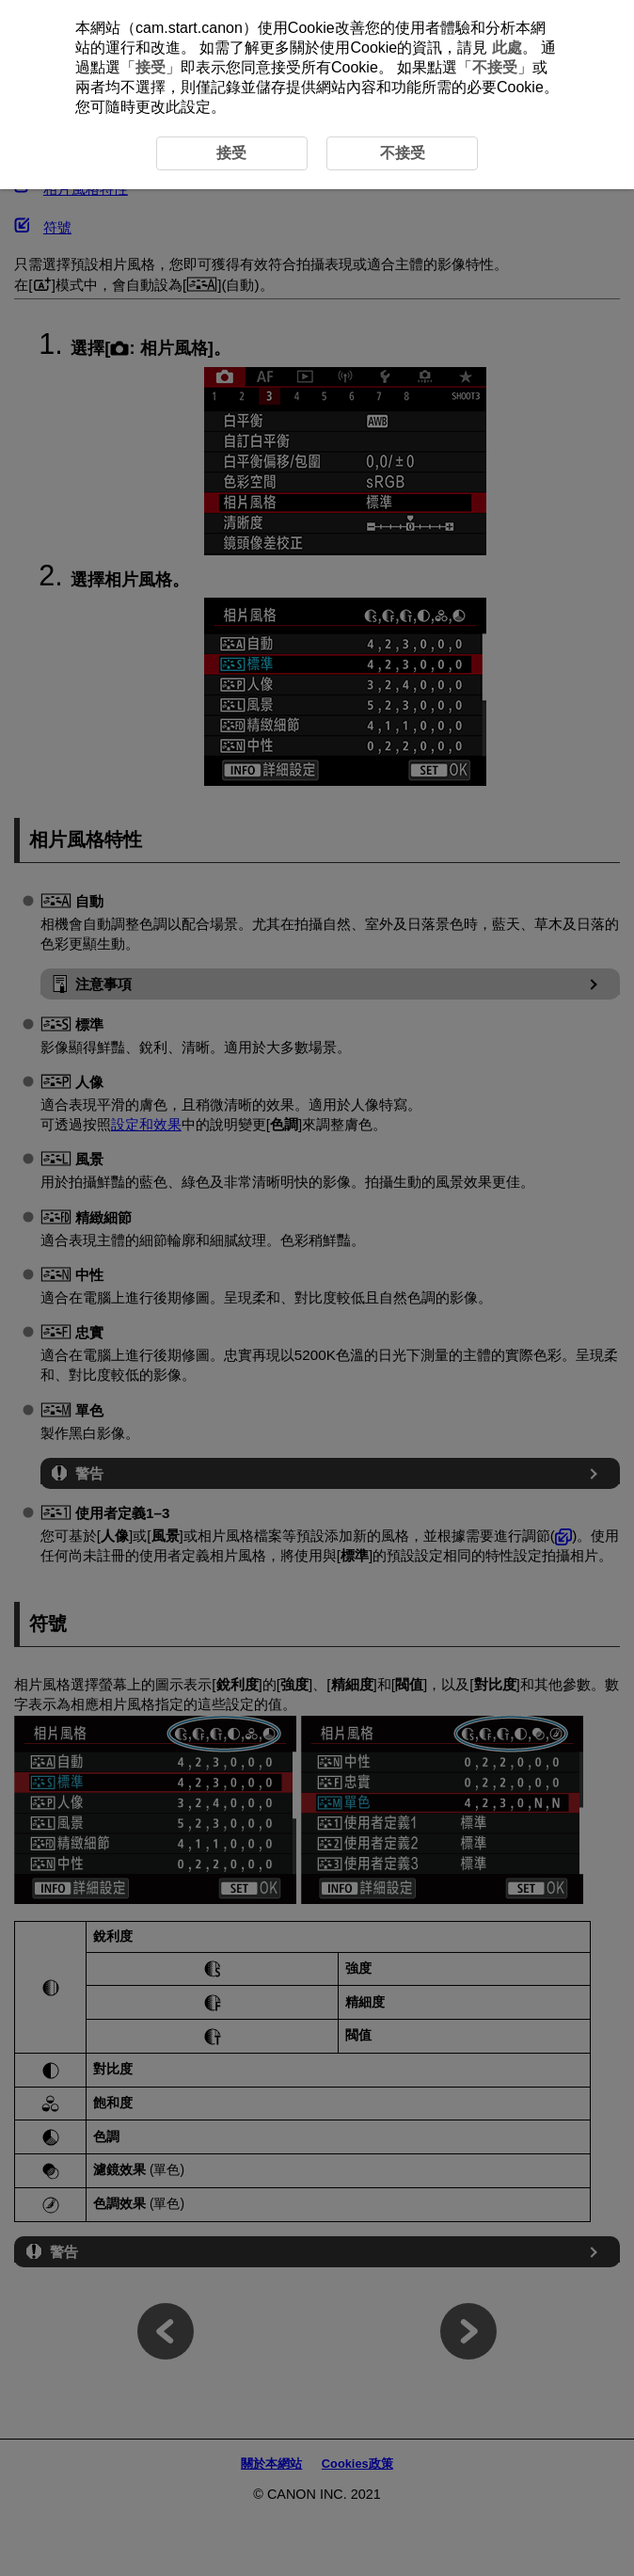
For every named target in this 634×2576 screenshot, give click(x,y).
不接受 (494, 67)
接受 (150, 67)
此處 (507, 48)
